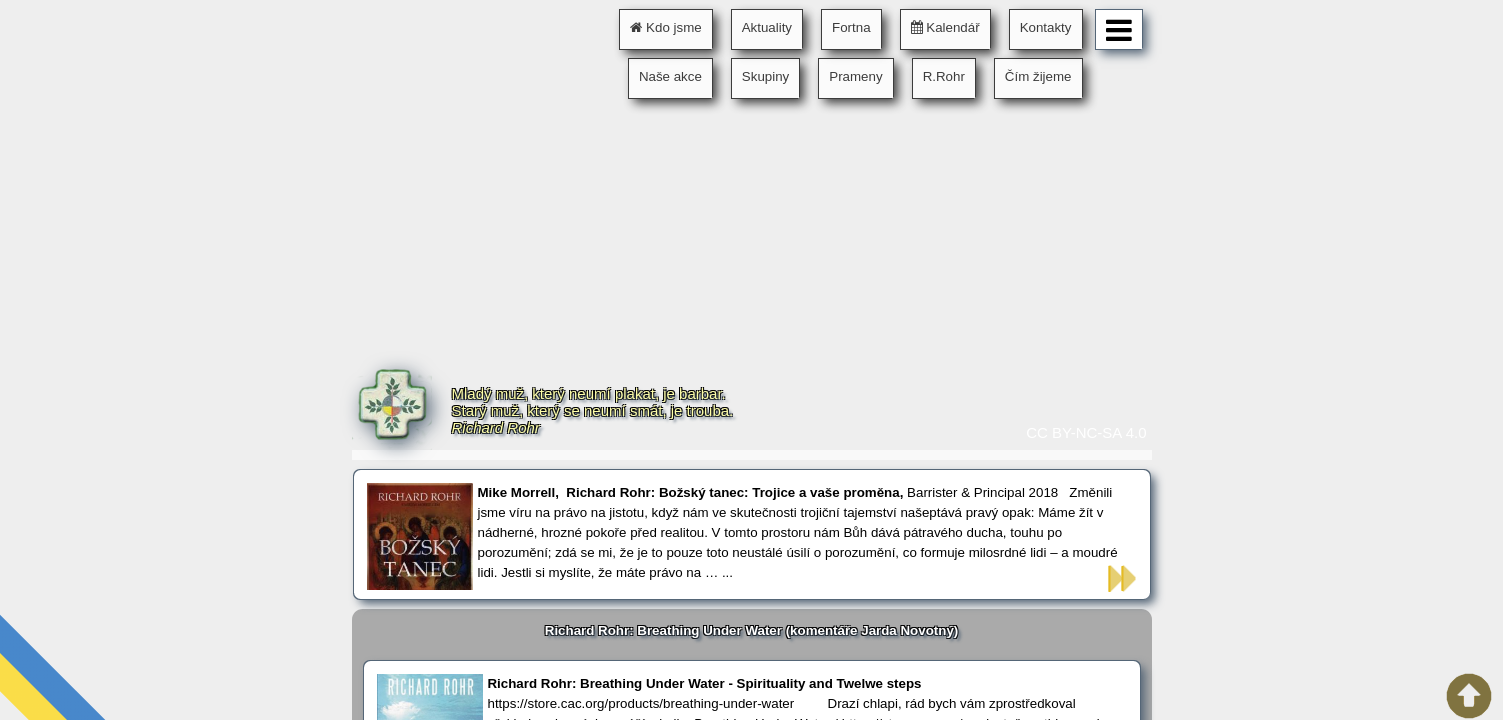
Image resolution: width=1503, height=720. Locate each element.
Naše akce (670, 76)
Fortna (851, 27)
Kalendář (945, 27)
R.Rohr (944, 76)
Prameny (855, 76)
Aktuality (767, 27)
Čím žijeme (1038, 76)
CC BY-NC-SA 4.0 (1086, 432)
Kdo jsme (665, 27)
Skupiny (765, 76)
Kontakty (1046, 27)
